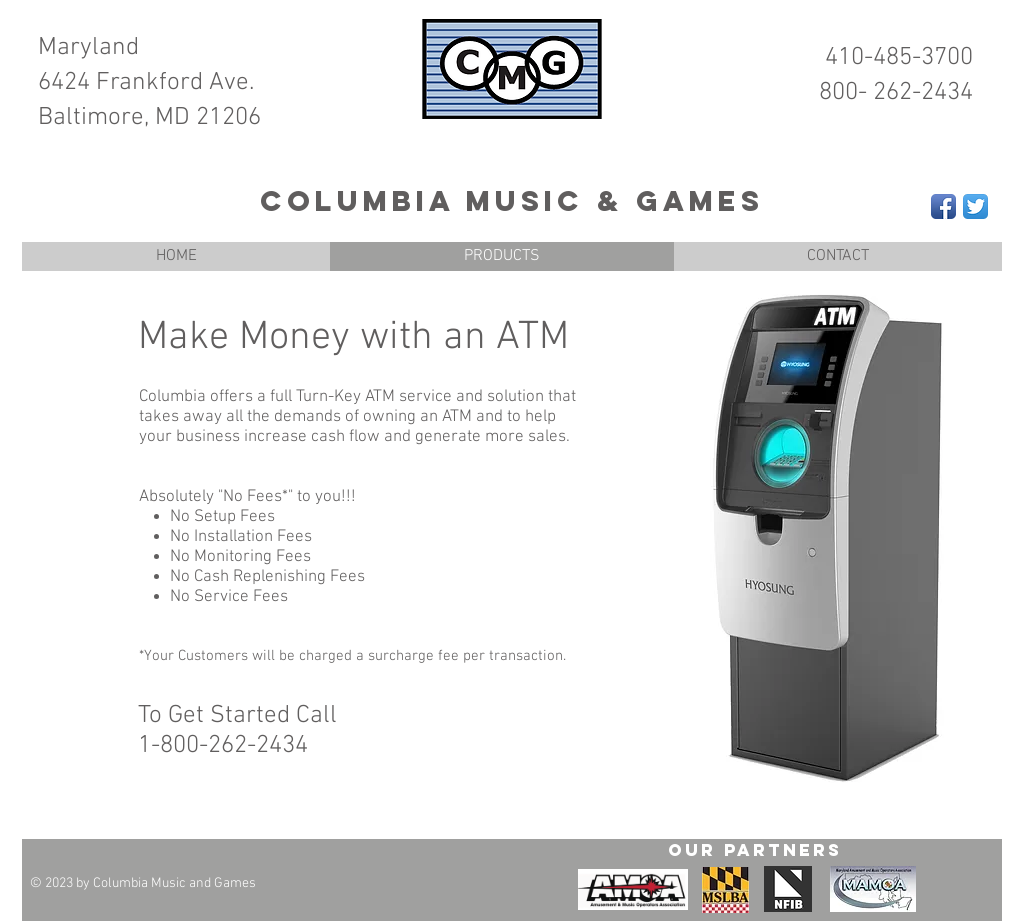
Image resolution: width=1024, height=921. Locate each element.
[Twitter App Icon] (975, 206)
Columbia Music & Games (512, 201)
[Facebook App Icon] (943, 206)
